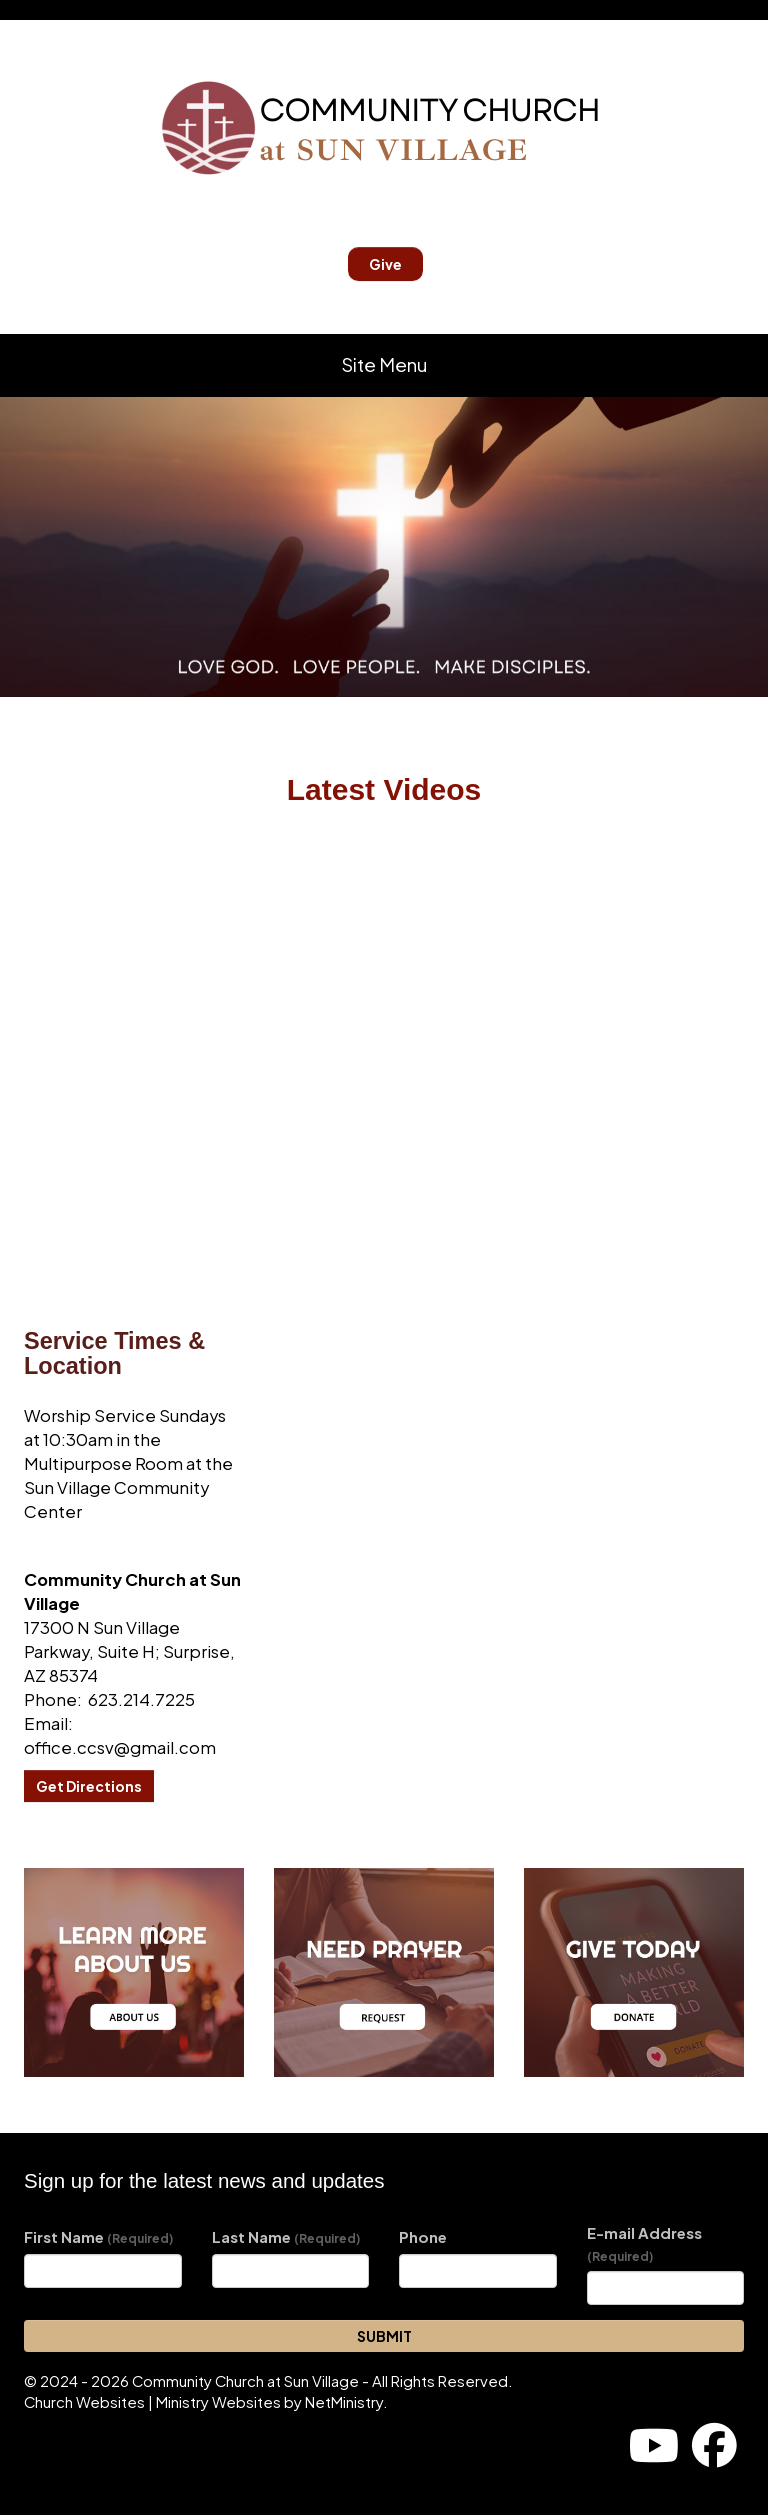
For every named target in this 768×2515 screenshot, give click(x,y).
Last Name (286, 2237)
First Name (98, 2237)
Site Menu (384, 364)
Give (385, 264)
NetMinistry (344, 2402)
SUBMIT (384, 2336)
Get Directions (89, 1786)
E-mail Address (644, 2243)
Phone (423, 2237)
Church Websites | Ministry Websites (154, 2402)
